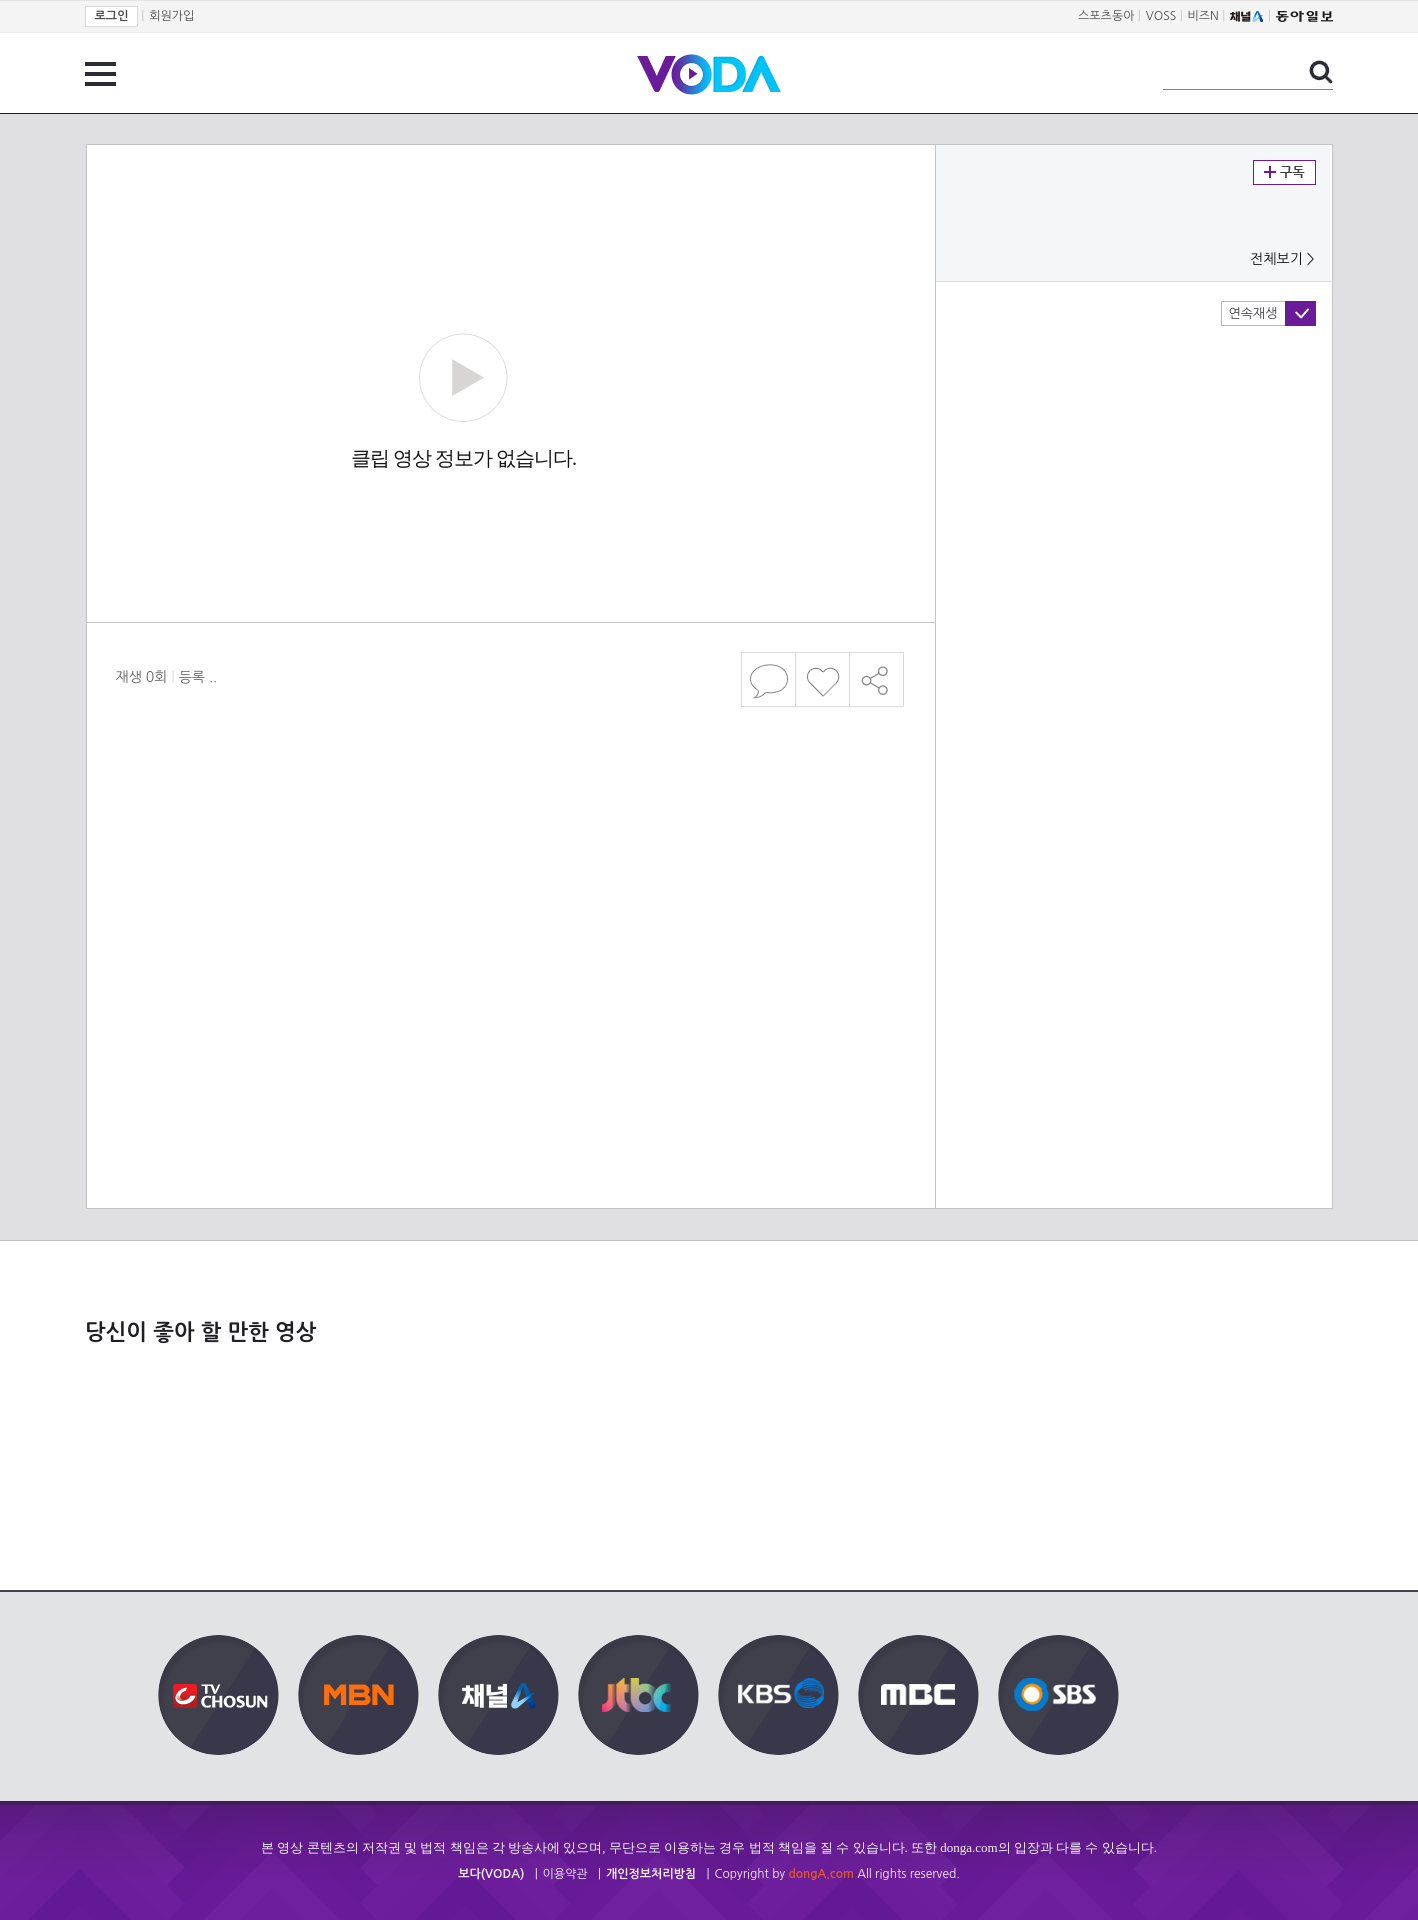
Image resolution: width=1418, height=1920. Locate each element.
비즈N (1203, 16)
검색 (1321, 72)
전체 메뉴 (100, 74)
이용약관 (565, 1874)
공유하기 (877, 679)
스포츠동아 (1106, 16)
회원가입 (171, 16)
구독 (1284, 172)
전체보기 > (1282, 259)
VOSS (1161, 16)
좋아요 (822, 679)
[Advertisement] (509, 869)
